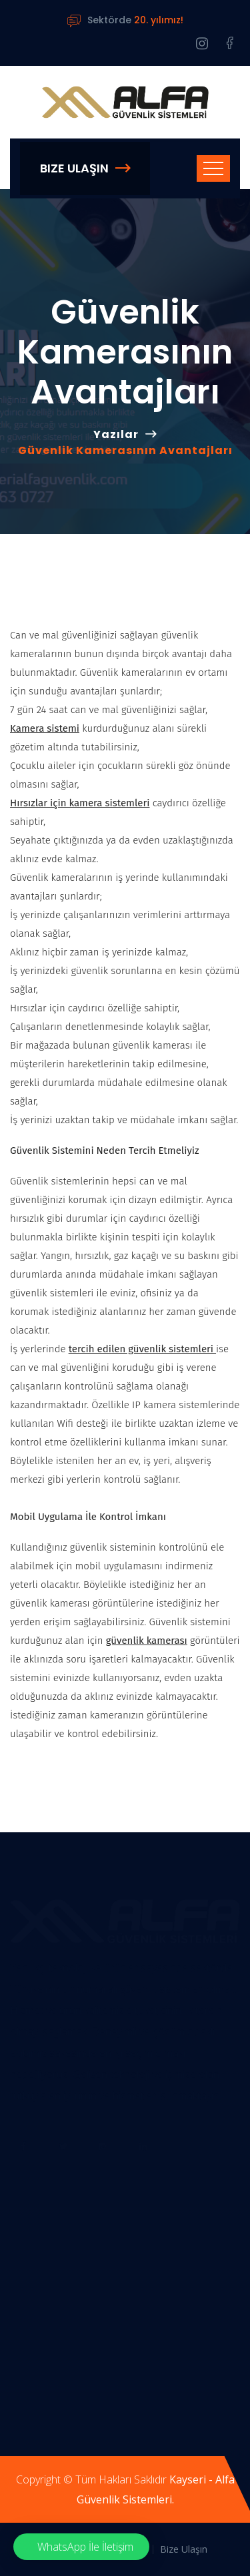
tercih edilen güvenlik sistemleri (142, 1349)
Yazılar (116, 434)
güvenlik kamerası (146, 1641)
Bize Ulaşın (85, 168)
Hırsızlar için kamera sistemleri (79, 803)
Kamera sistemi (44, 728)
